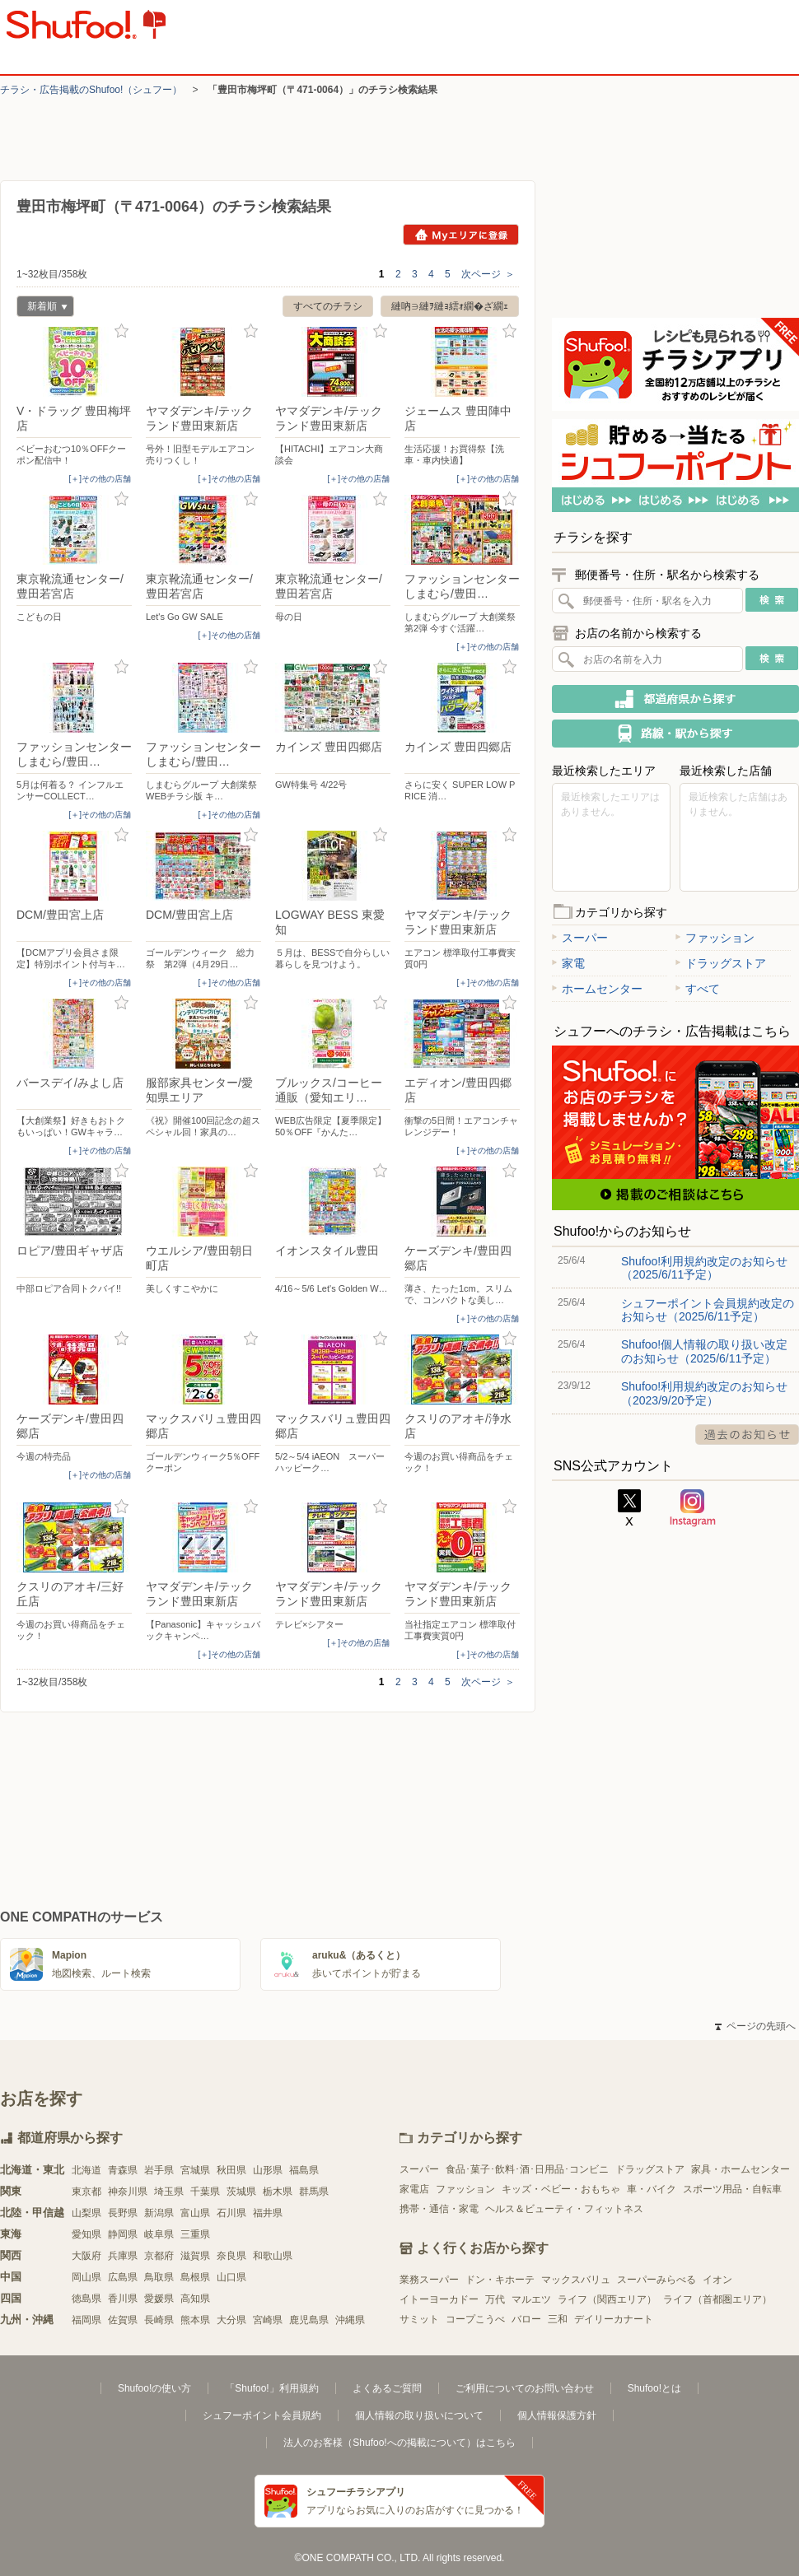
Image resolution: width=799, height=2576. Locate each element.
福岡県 (86, 2320)
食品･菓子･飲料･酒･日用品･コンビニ (527, 2169)
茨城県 (241, 2191)
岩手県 (159, 2170)
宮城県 (195, 2170)
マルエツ (531, 2299)
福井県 (268, 2213)
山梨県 (86, 2213)
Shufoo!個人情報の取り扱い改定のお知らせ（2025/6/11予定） (704, 1351)
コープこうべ (475, 2319)
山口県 (231, 2277)
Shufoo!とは (654, 2388)
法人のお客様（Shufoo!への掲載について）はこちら (399, 2442)
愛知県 (86, 2234)
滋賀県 (195, 2256)
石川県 (231, 2213)
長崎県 (159, 2320)
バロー (526, 2319)
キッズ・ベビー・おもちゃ (561, 2189)
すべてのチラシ (327, 306)
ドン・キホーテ (500, 2279)
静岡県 (123, 2234)
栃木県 (277, 2191)
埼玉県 (169, 2191)
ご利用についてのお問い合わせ (525, 2388)
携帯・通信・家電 (439, 2209)
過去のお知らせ (747, 1434)
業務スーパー (429, 2279)
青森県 (123, 2170)
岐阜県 (159, 2234)
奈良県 (231, 2256)
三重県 (195, 2234)
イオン (717, 2279)
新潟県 (159, 2213)
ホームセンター (597, 988)
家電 (568, 963)
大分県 (231, 2320)
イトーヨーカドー (439, 2299)
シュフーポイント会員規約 (262, 2415)
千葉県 (205, 2191)
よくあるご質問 (387, 2388)
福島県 (304, 2170)
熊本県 (195, 2320)
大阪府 (86, 2256)
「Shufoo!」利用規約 (271, 2388)
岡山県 (86, 2277)
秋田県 (231, 2170)
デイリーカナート (613, 2319)
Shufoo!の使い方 (154, 2388)
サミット (419, 2319)
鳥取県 (159, 2277)
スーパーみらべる (656, 2279)
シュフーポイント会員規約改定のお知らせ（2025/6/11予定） (707, 1310)
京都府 (159, 2256)
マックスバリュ (575, 2279)
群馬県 (314, 2191)
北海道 (86, 2170)
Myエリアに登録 (461, 234)
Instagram (693, 1508)
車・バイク (651, 2189)
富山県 (195, 2213)
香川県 (123, 2298)
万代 (495, 2299)
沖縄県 (350, 2320)
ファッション (715, 937)
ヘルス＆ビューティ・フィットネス (564, 2209)
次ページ (488, 274)
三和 (558, 2319)
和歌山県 (272, 2256)
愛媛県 (159, 2298)
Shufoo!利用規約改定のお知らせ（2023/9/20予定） (704, 1393)
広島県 (123, 2277)
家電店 (414, 2189)
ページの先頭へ (755, 2026)
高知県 (195, 2298)
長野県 (123, 2213)
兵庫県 (123, 2256)
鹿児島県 (309, 2320)
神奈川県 (127, 2191)
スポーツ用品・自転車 (732, 2189)
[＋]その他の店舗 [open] (99, 478)
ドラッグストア (720, 963)
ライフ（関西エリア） (607, 2299)
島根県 (195, 2277)
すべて (697, 988)
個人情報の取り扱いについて (419, 2415)
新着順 (42, 308)
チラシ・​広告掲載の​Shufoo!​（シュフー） (91, 89)
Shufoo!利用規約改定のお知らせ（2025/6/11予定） (704, 1268)
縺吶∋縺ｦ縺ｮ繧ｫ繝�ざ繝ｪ (449, 306)
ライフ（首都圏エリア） (717, 2299)
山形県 (268, 2170)
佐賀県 (123, 2320)
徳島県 (86, 2298)
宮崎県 (268, 2320)
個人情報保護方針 (556, 2415)
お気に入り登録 (121, 331)
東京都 (86, 2191)
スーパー (580, 937)
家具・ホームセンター (740, 2169)
